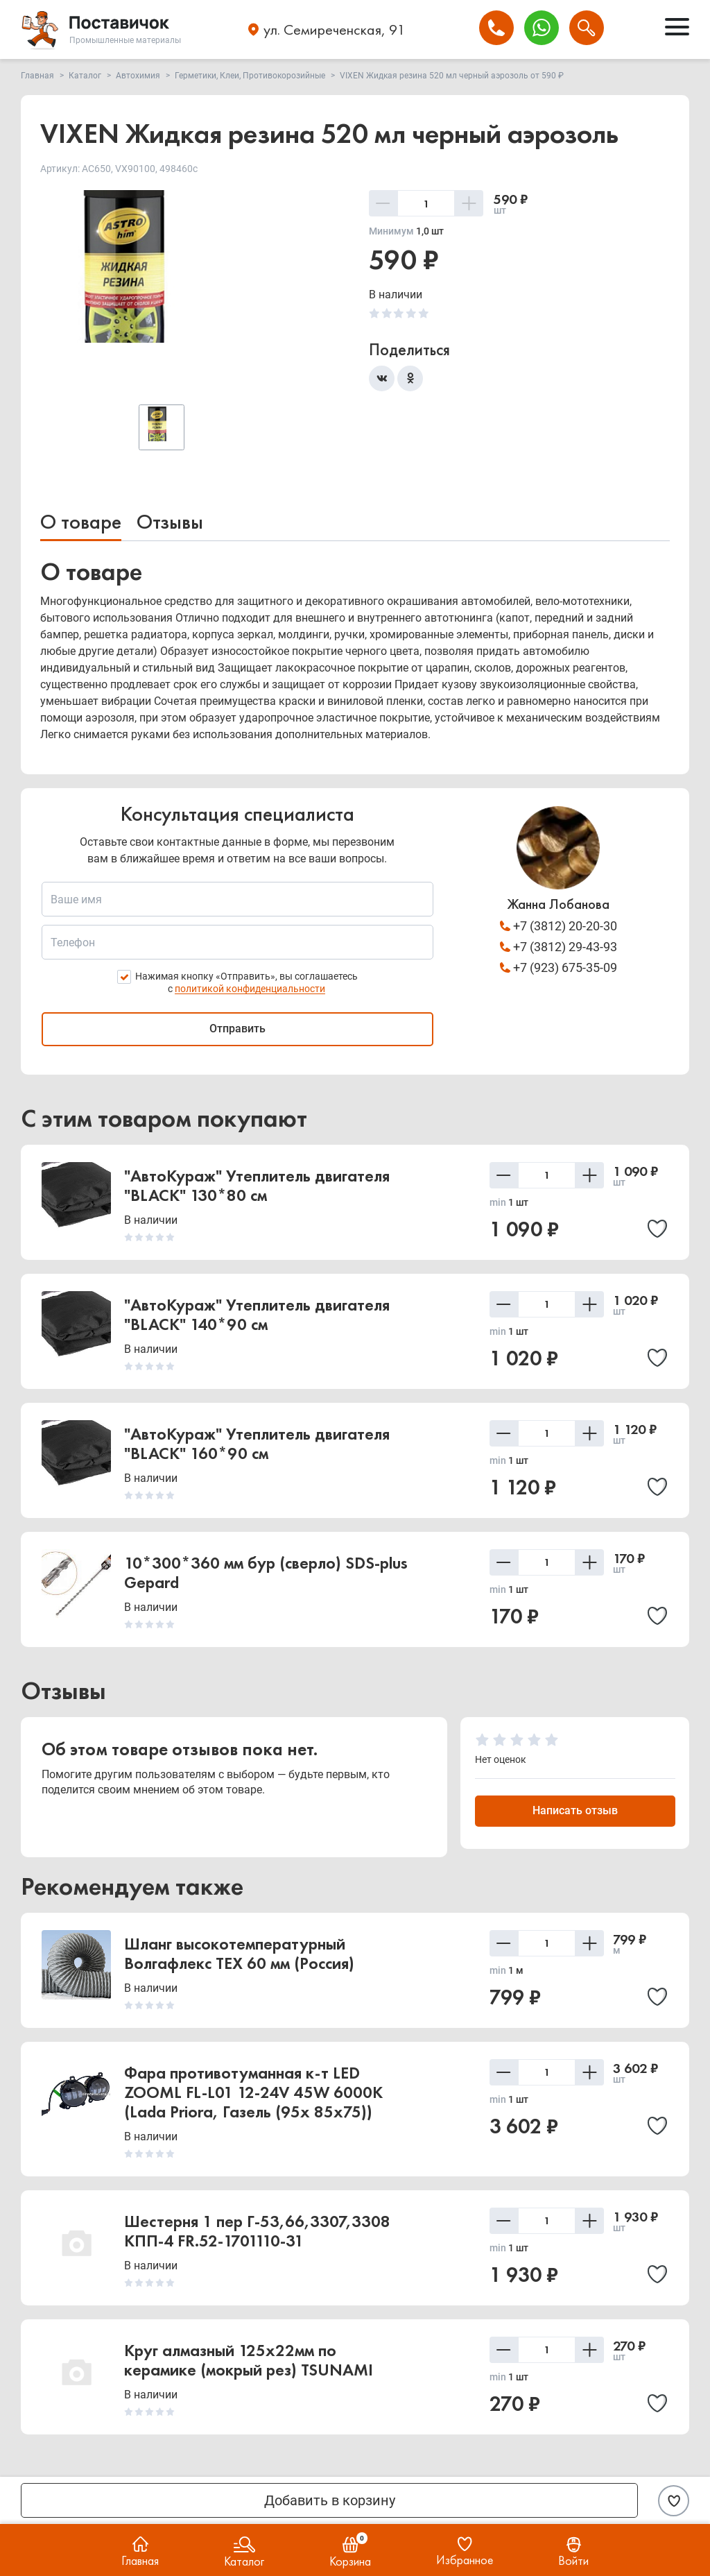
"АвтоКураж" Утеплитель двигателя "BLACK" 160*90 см (257, 1444)
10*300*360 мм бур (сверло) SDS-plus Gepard (266, 1573)
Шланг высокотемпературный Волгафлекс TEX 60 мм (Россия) (239, 1954)
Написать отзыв (575, 1811)
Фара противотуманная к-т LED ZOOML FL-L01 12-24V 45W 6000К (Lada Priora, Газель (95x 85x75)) (253, 2093)
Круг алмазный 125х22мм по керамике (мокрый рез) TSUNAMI (248, 2360)
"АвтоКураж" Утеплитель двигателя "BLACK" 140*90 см (257, 1315)
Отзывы (170, 522)
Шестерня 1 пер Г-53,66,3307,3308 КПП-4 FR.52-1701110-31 (257, 2231)
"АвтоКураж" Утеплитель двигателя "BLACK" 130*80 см (257, 1186)
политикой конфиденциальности (250, 988)
